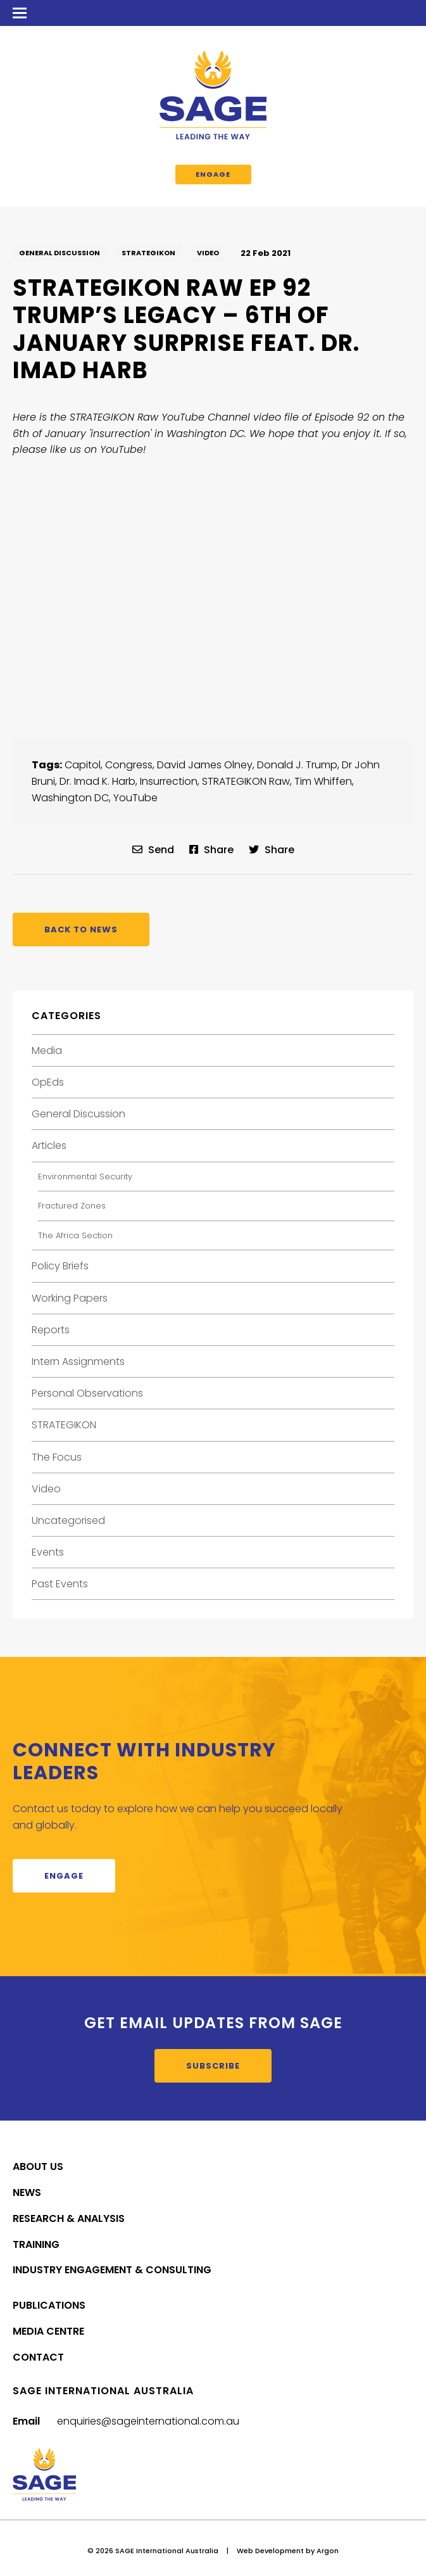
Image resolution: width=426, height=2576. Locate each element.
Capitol (83, 765)
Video (208, 253)
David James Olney (205, 765)
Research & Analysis (69, 2218)
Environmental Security (85, 1177)
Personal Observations (87, 1393)
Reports (51, 1330)
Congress (129, 765)
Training (36, 2244)
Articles (49, 1145)
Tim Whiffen (323, 781)
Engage (213, 174)
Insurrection (168, 781)
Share (211, 849)
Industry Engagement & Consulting (112, 2269)
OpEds (48, 1082)
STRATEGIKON (148, 253)
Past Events (60, 1584)
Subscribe (213, 2066)
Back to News (81, 929)
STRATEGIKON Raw (246, 781)
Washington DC (70, 797)
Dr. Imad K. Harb (97, 781)
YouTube (135, 797)
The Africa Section (75, 1235)
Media (47, 1050)
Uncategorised (68, 1520)
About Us (38, 2166)
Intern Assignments (78, 1361)
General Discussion (59, 253)
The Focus (57, 1457)
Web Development (270, 2551)
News (27, 2192)
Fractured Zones (72, 1206)
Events (48, 1552)
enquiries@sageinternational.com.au (148, 2421)
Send (153, 849)
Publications (49, 2305)
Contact (38, 2357)
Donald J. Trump (297, 765)
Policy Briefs (60, 1266)
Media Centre (48, 2331)
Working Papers (70, 1298)
